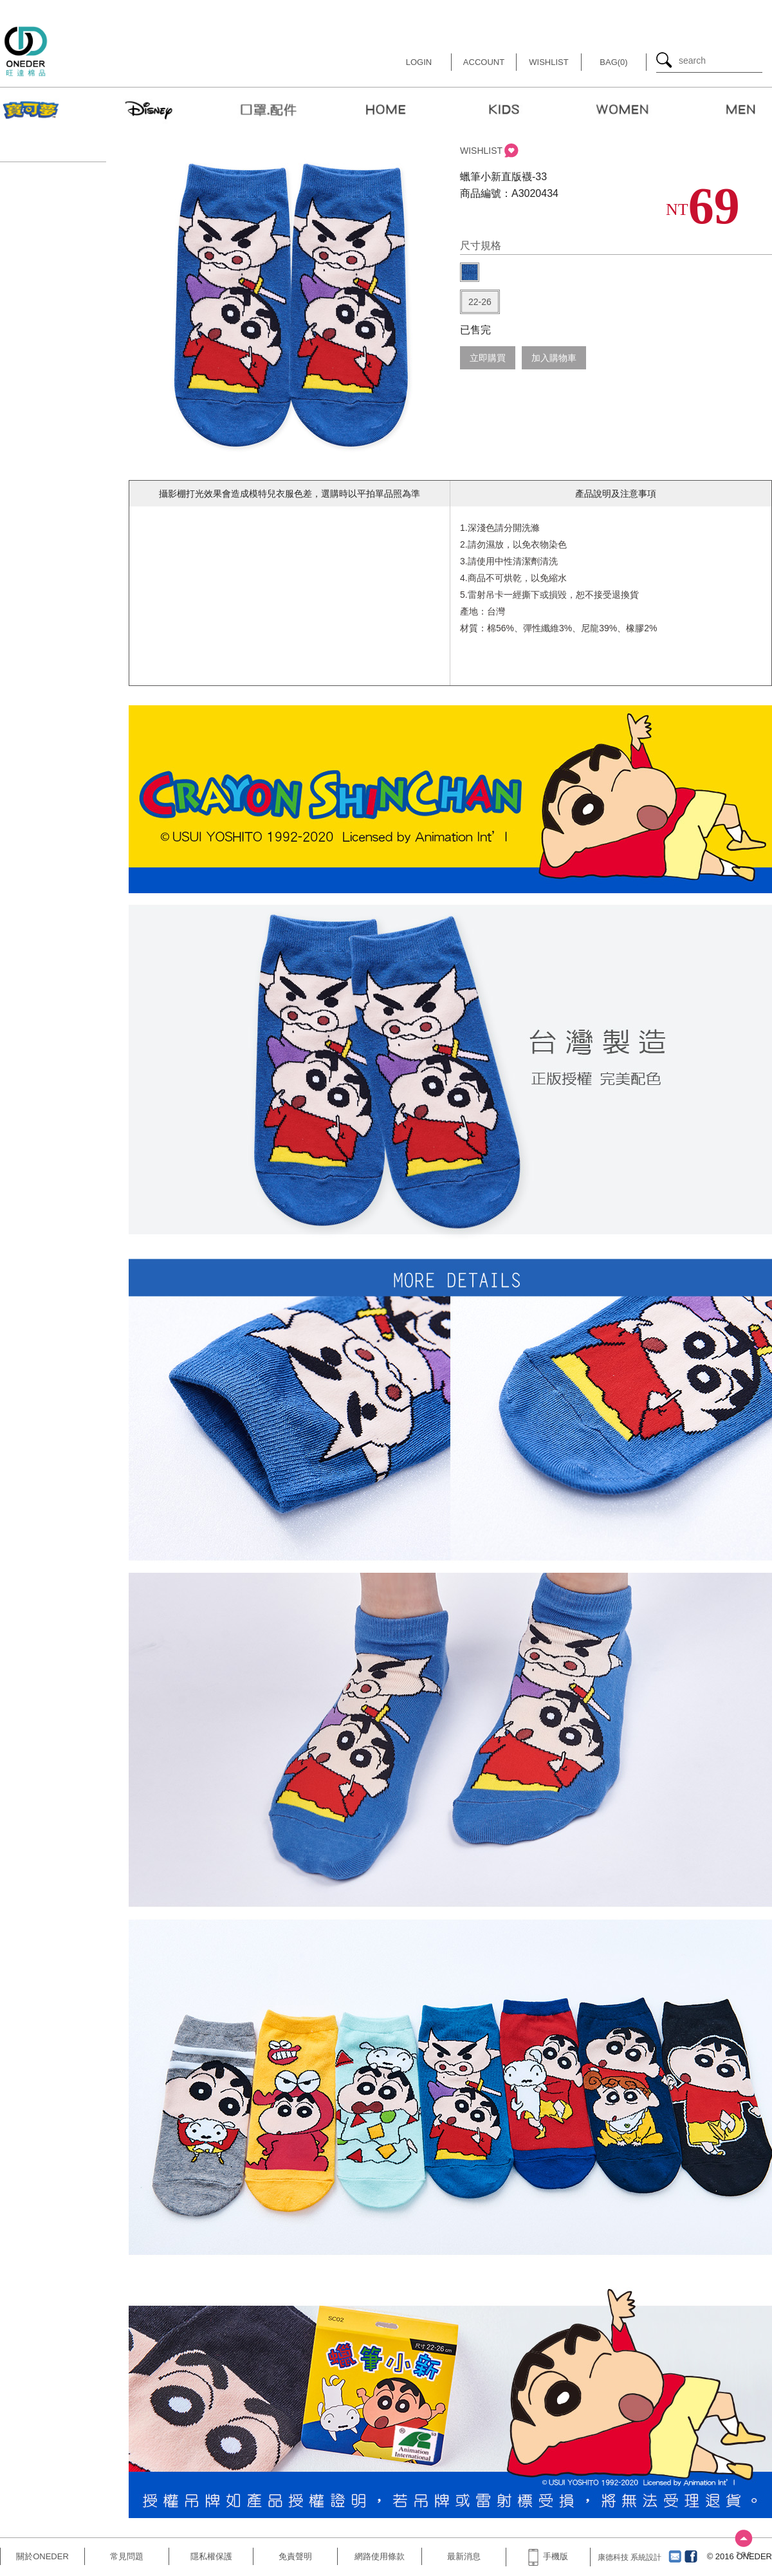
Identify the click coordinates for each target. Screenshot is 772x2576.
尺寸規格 (480, 245)
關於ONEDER (42, 2556)
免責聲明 (295, 2556)
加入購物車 (553, 358)
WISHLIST (481, 150)
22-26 (480, 302)
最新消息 (464, 2556)
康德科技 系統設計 (629, 2557)
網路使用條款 (379, 2556)
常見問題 (126, 2556)
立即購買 (488, 358)
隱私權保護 (211, 2556)
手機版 (548, 2556)
